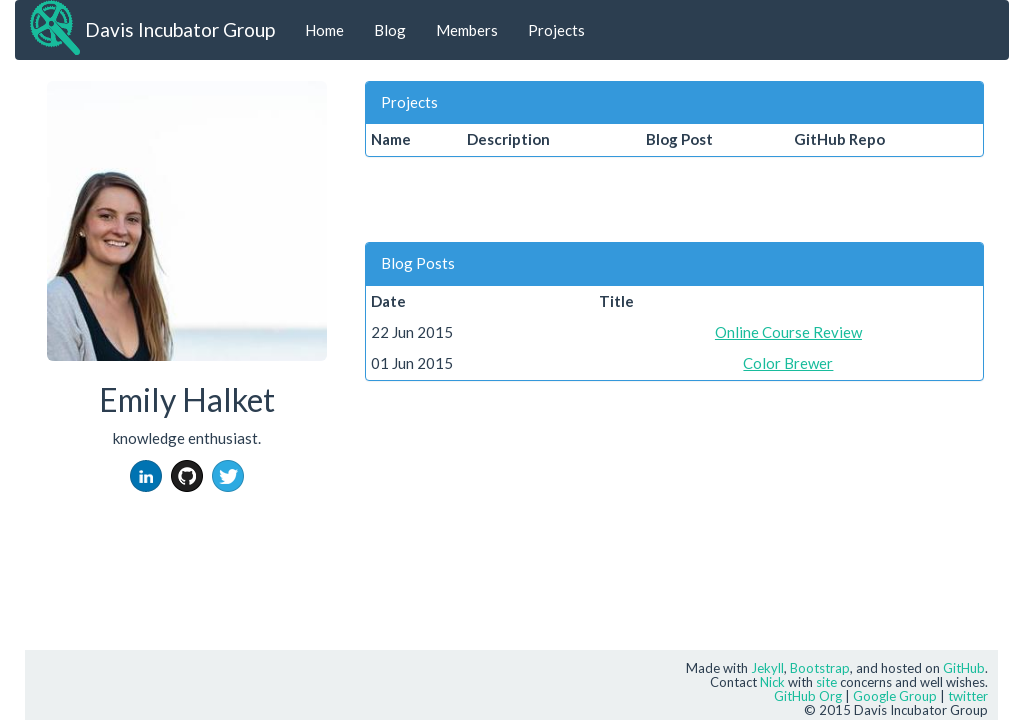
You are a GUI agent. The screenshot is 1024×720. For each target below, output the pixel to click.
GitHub (964, 668)
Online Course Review (788, 332)
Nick (772, 682)
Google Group (895, 696)
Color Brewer (788, 363)
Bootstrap (820, 668)
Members (467, 30)
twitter (968, 696)
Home (324, 30)
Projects (556, 30)
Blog (390, 30)
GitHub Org (808, 696)
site (826, 682)
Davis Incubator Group (180, 29)
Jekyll (767, 668)
